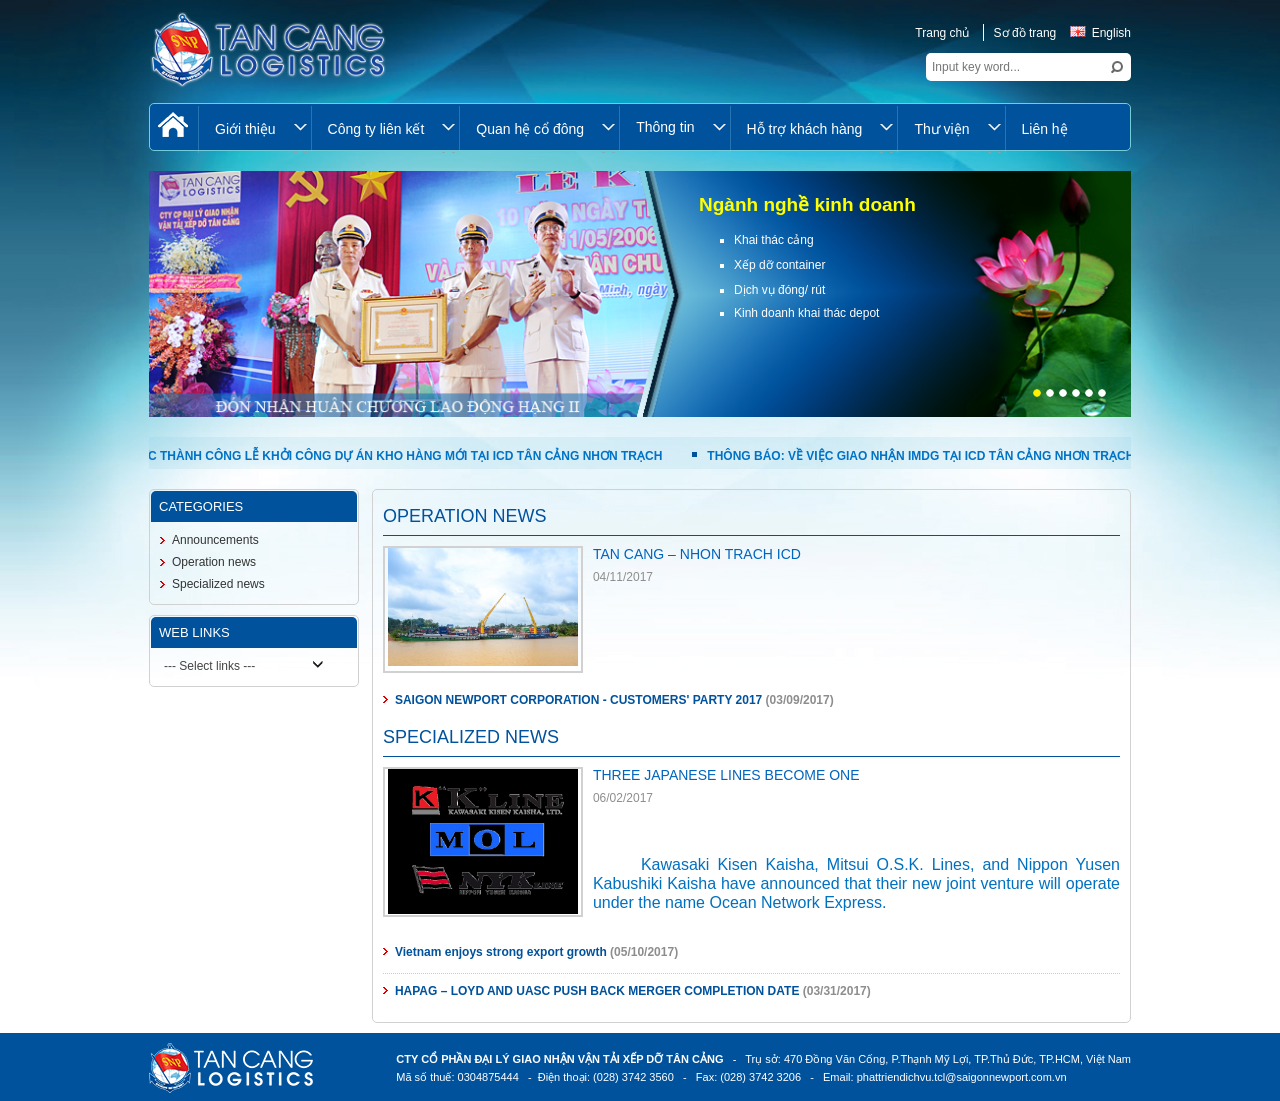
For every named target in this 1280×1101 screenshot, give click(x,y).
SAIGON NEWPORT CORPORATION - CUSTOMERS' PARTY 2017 (578, 700)
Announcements (215, 540)
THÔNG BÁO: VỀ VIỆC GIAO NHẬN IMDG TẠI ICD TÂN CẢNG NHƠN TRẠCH (921, 456)
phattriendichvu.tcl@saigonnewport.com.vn (962, 1077)
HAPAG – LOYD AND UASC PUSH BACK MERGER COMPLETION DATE (597, 991)
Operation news (214, 562)
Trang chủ (942, 33)
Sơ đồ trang (1025, 33)
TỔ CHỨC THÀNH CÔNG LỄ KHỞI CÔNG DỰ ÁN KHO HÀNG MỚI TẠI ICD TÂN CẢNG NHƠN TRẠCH (382, 456)
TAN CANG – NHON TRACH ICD (697, 554)
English (1100, 33)
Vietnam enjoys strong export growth (501, 952)
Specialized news (218, 584)
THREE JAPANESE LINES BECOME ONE (726, 775)
